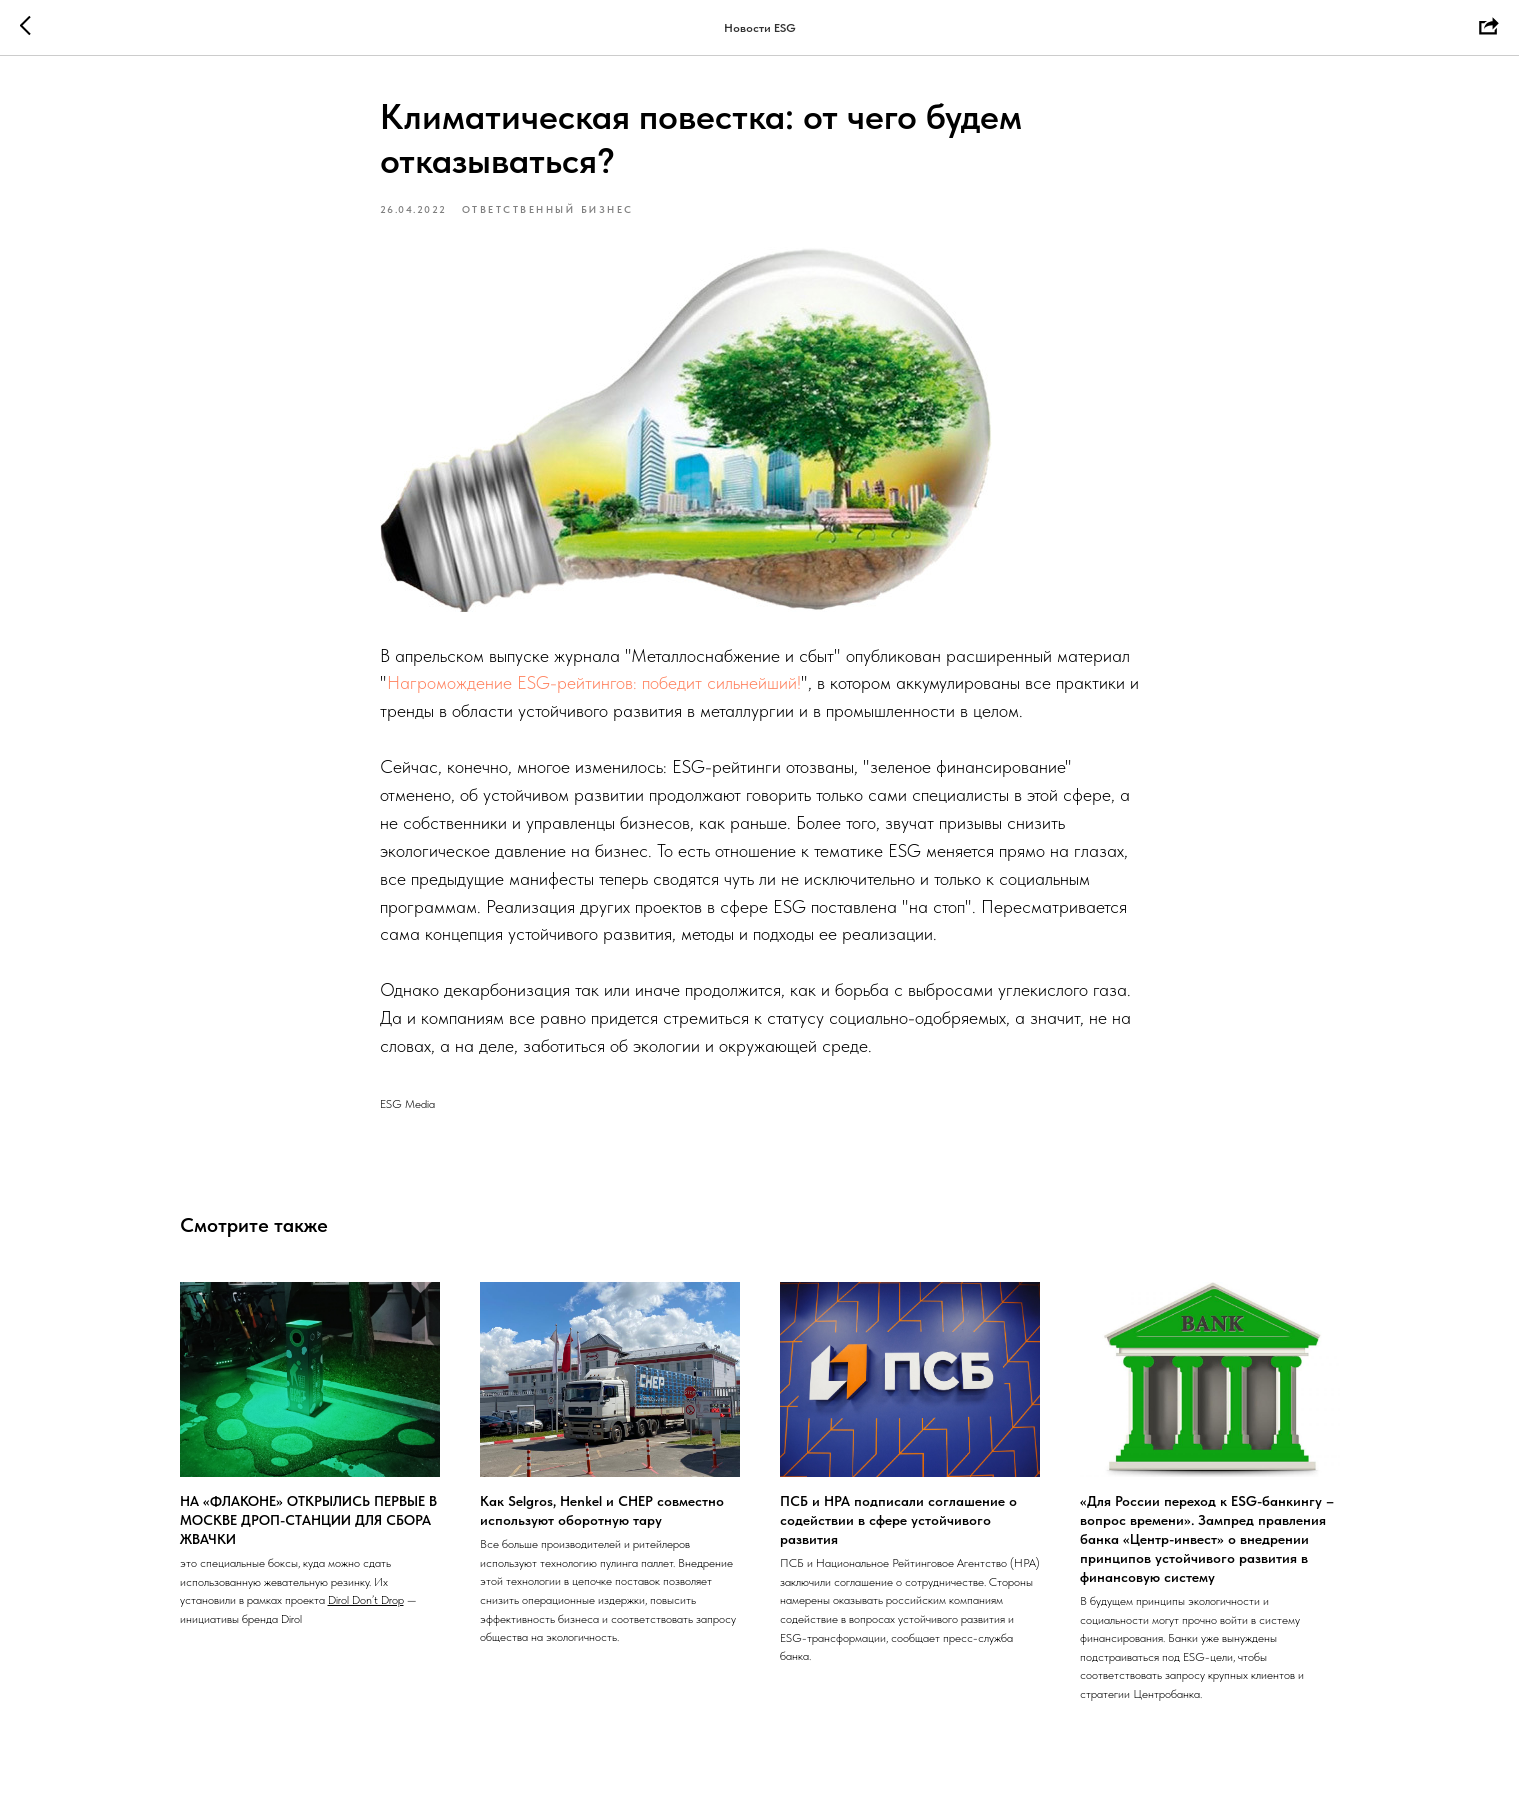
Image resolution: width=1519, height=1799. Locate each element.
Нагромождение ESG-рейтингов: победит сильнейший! (594, 682)
